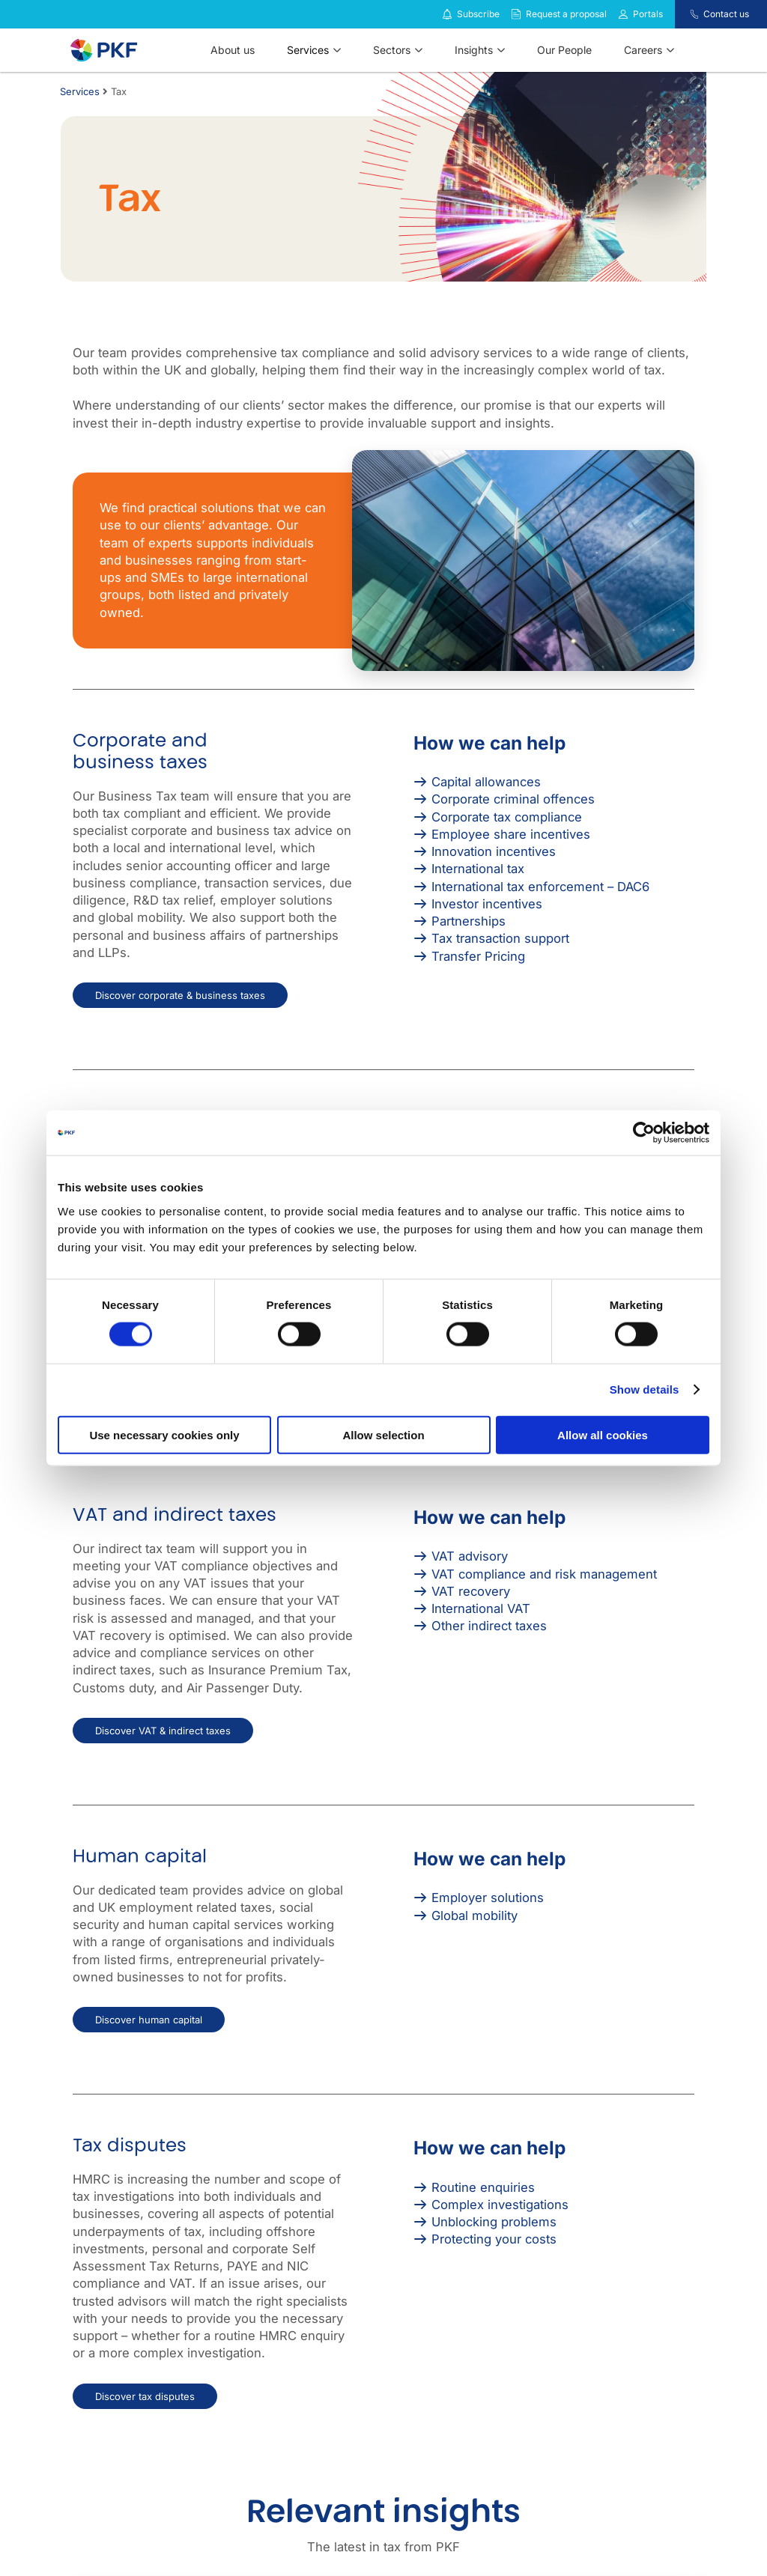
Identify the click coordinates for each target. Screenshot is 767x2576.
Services (80, 91)
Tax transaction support (500, 938)
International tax (477, 868)
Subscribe (478, 13)
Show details (644, 1389)
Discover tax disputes (145, 2396)
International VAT (480, 1608)
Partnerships (468, 921)
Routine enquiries (483, 2187)
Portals (648, 13)
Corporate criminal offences (513, 799)
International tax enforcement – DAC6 (540, 886)
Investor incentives (486, 903)
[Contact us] (685, 14)
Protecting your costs (494, 2239)
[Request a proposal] (516, 14)
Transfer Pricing (478, 956)
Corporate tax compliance (506, 816)
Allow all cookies (602, 1434)
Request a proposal (566, 13)
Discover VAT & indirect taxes (163, 1731)
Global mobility (474, 1915)
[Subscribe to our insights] (447, 14)
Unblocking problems (494, 2221)
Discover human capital (148, 2020)
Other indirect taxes (489, 1625)
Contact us (726, 13)
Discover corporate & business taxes (180, 995)
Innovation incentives (493, 851)
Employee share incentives (510, 834)
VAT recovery (470, 1591)
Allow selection (383, 1434)
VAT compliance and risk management (544, 1574)
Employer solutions (487, 1897)
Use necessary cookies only (164, 1434)
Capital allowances (486, 781)
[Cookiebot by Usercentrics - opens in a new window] (643, 1133)
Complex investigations (500, 2204)
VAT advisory (469, 1556)
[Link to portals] (623, 14)
